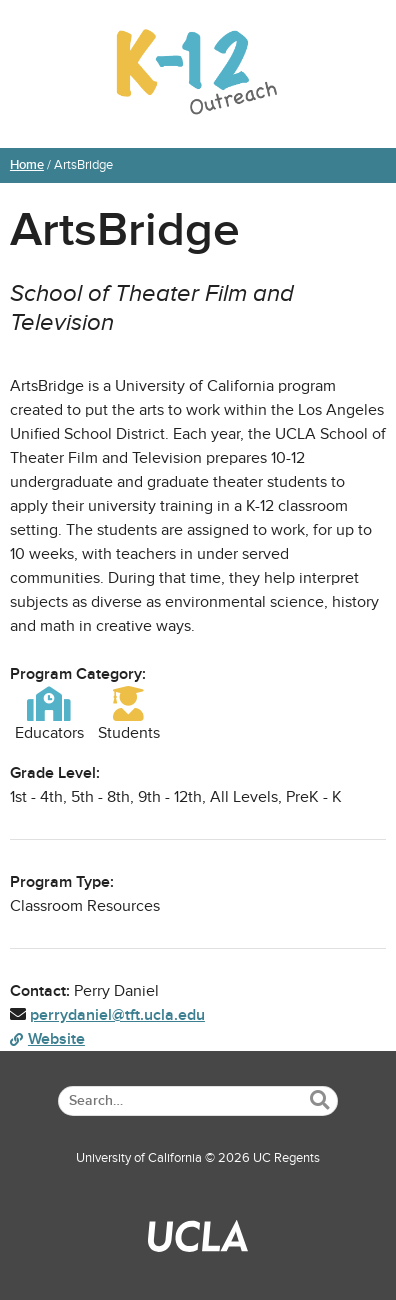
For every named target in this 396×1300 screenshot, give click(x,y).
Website (47, 1039)
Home (27, 165)
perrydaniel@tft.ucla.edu (117, 1015)
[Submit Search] (319, 1100)
